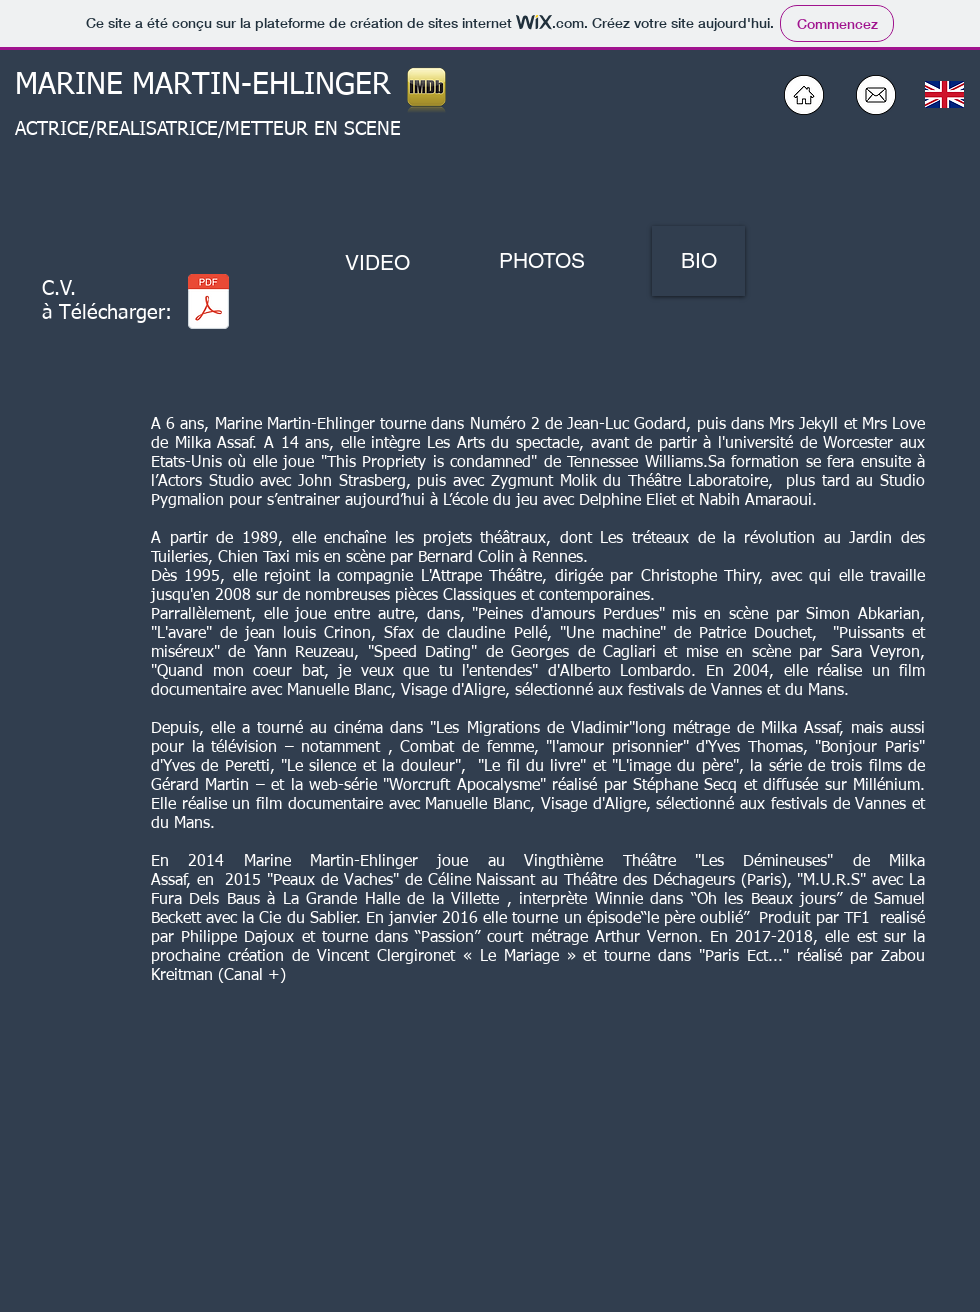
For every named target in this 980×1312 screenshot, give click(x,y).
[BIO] (698, 261)
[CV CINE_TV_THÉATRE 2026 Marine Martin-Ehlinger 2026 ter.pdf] (208, 303)
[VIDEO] (377, 263)
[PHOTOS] (542, 261)
